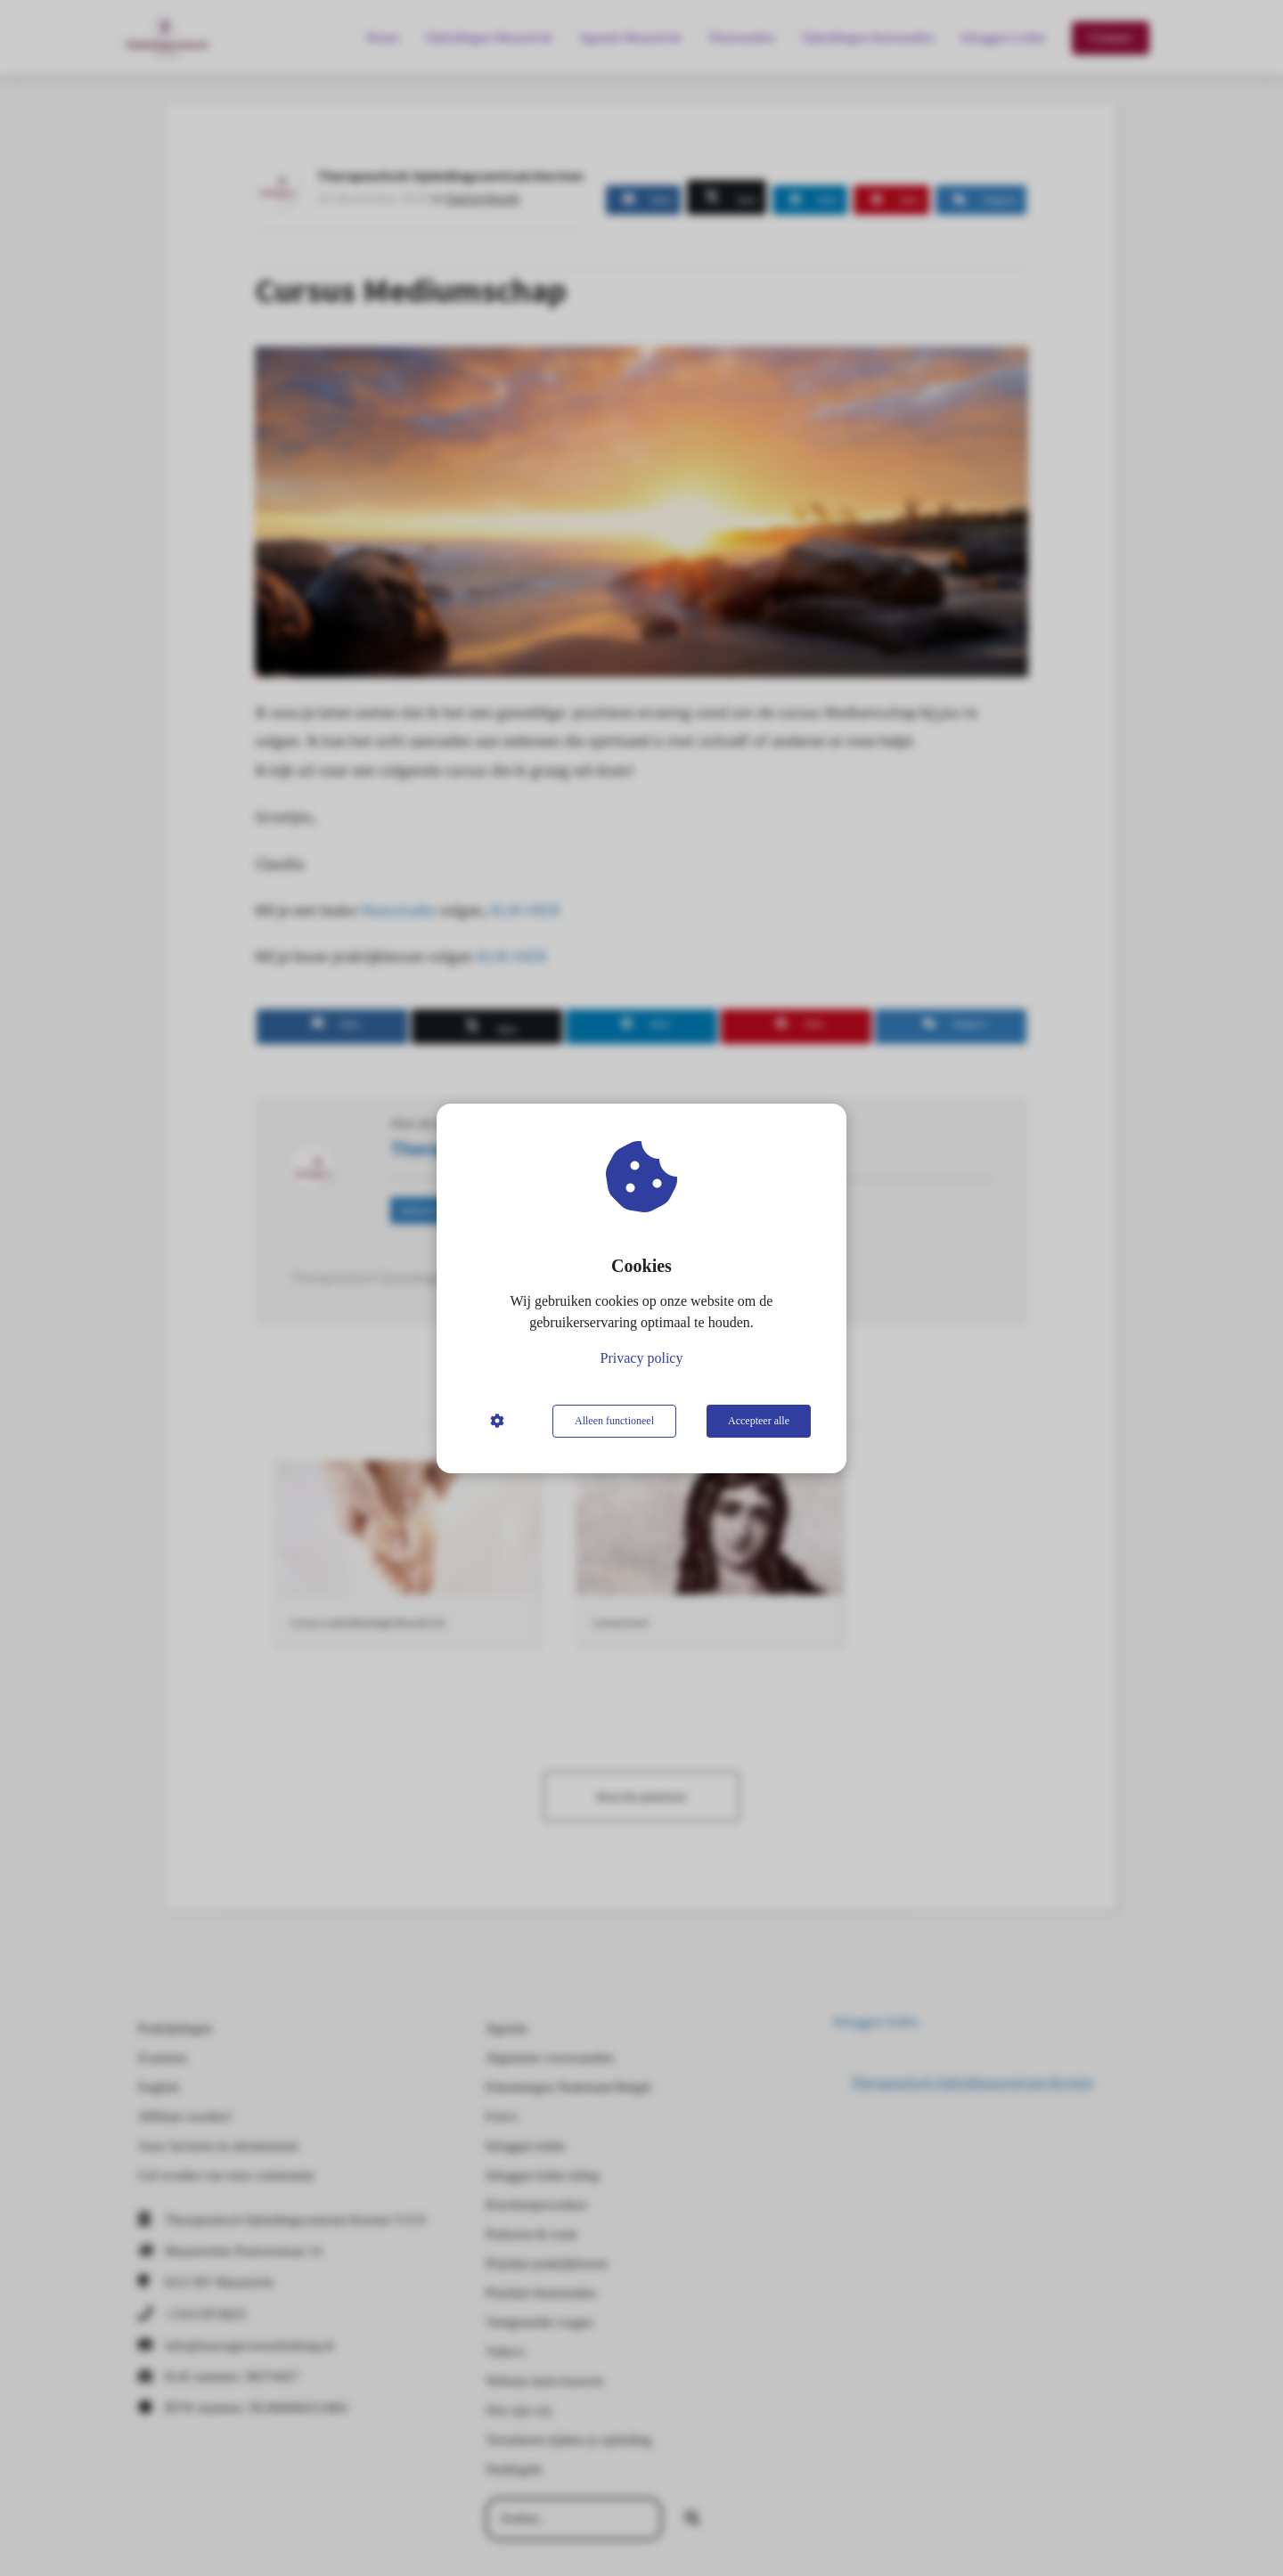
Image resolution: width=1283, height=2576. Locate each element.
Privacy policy (642, 1357)
